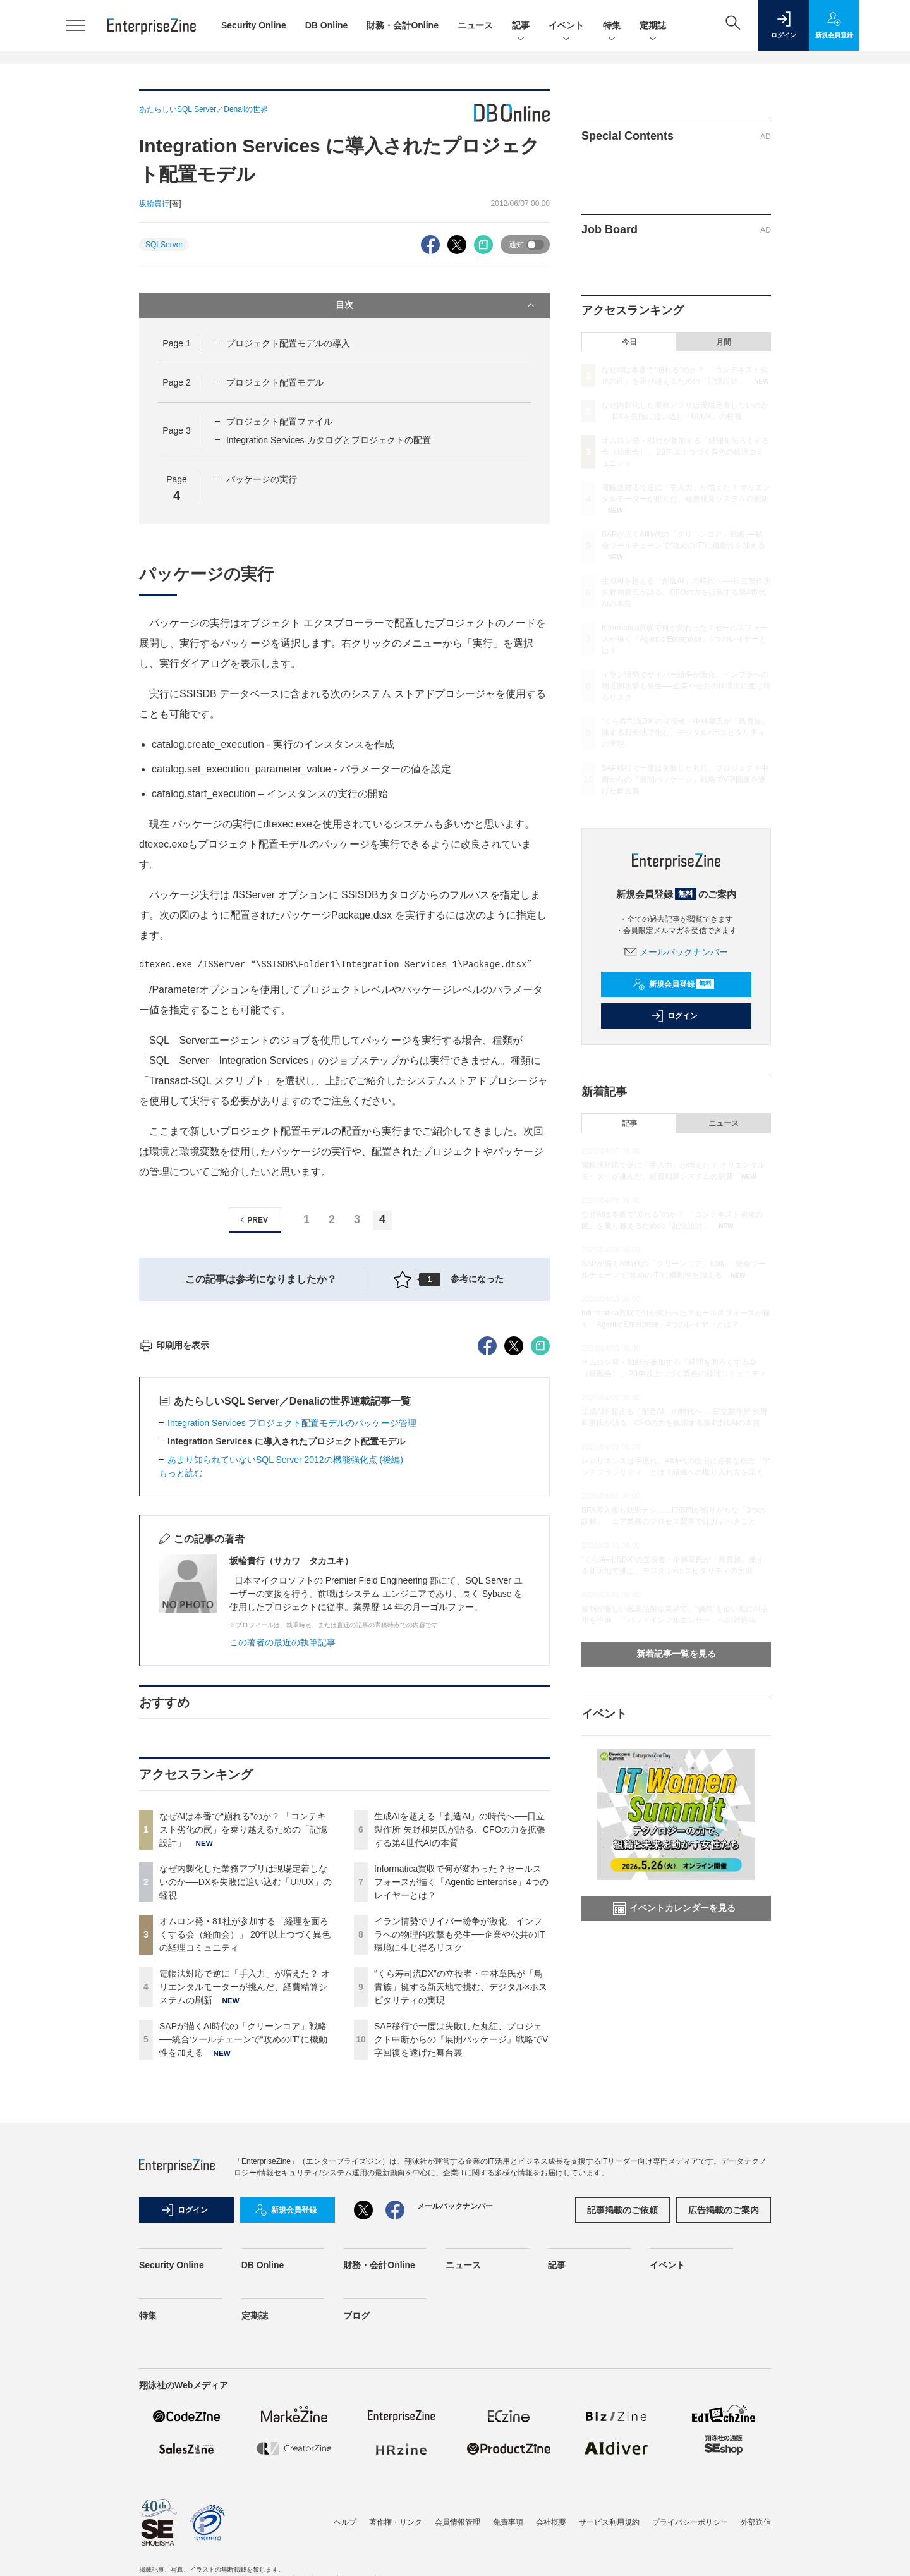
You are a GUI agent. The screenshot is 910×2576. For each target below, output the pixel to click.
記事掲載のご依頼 (622, 2438)
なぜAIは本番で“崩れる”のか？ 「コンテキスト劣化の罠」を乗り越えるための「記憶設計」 (243, 2057)
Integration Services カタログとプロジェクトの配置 (328, 440)
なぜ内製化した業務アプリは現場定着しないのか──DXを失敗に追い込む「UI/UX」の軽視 (245, 2109)
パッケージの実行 (261, 479)
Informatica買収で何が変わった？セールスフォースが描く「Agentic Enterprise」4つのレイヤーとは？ (461, 2109)
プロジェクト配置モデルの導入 (288, 343)
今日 (629, 342)
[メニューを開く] (76, 25)
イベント (566, 26)
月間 (723, 342)
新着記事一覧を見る (676, 1654)
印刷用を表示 (174, 1573)
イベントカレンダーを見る (674, 1908)
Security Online (253, 25)
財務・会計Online (403, 25)
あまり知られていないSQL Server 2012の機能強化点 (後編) (285, 1687)
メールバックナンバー (676, 952)
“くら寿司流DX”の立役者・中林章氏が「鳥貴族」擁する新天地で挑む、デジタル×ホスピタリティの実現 (460, 2214)
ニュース (475, 25)
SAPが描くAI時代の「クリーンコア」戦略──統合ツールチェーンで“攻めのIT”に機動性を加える (243, 2267)
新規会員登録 (673, 984)
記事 (521, 26)
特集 (612, 26)
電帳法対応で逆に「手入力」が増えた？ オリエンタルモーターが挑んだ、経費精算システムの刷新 (244, 2214)
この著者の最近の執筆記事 (282, 1870)
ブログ (356, 2543)
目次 (436, 305)
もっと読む (181, 1700)
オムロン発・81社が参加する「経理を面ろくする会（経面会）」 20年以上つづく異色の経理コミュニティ (245, 2162)
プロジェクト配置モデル (275, 382)
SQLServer (164, 244)
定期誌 (653, 26)
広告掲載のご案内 (723, 2438)
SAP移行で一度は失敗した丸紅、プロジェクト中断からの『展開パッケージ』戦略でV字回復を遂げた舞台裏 (461, 2267)
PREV (252, 1219)
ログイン (674, 1016)
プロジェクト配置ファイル (279, 422)
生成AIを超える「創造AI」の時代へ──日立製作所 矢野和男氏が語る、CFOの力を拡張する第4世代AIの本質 (459, 2057)
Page (176, 343)
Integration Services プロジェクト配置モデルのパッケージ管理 (291, 1650)
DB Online (326, 25)
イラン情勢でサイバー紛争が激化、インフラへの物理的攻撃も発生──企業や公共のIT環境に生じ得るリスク (459, 2162)
